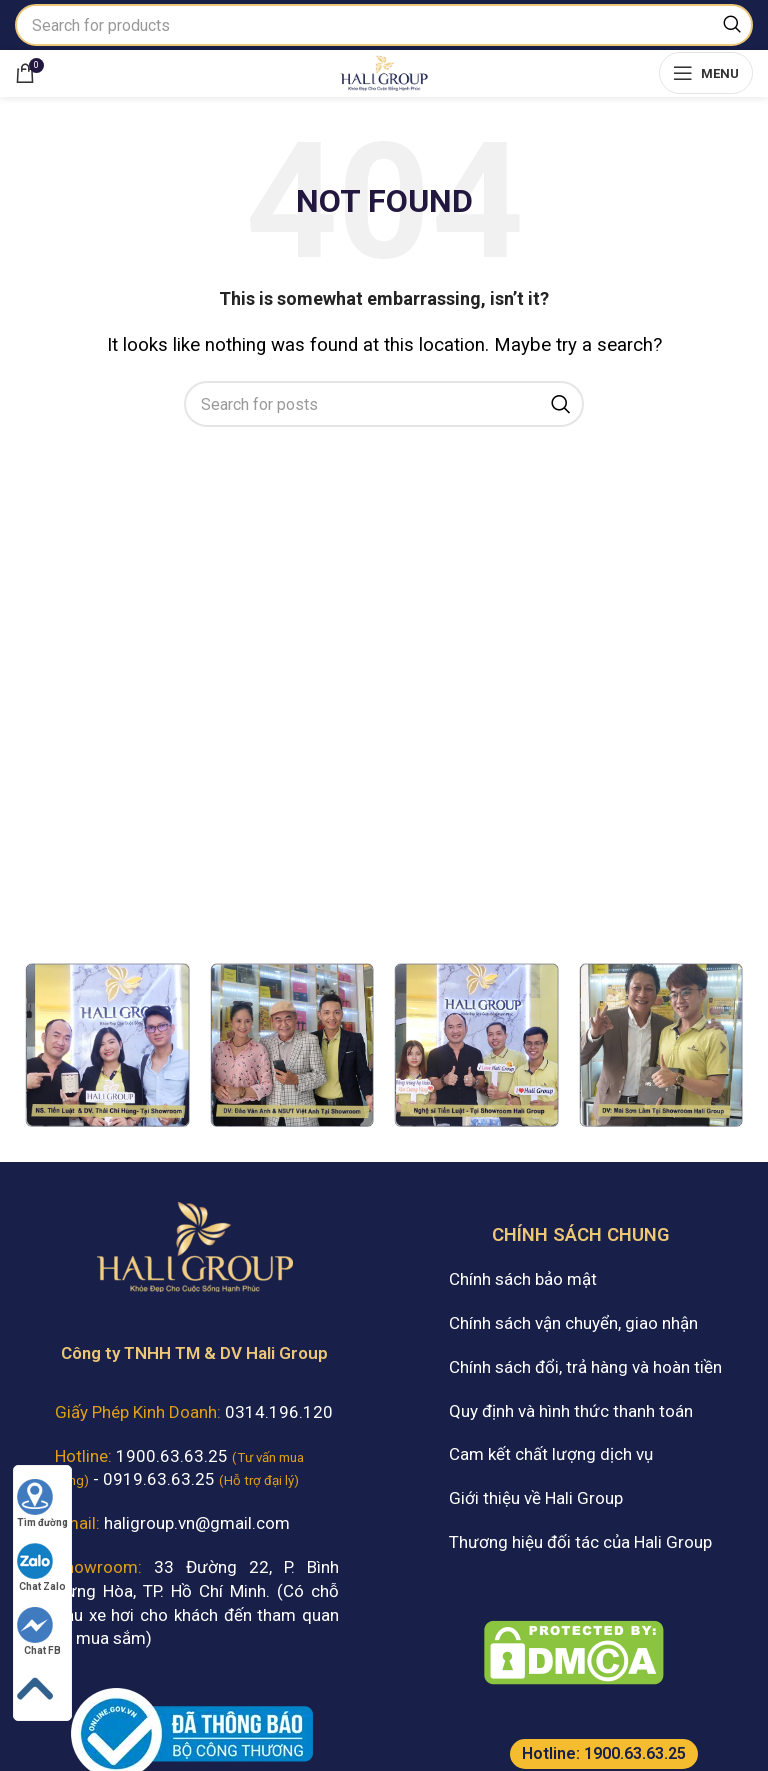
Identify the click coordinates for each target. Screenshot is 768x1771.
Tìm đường (42, 1503)
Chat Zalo (41, 1567)
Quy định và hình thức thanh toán (571, 1411)
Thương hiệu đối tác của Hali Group (580, 1542)
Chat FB (39, 1631)
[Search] (384, 25)
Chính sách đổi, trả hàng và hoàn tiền (585, 1367)
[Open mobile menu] (706, 73)
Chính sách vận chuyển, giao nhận (573, 1323)
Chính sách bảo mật (523, 1279)
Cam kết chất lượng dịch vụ (551, 1454)
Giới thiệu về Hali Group (536, 1498)
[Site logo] (383, 71)
